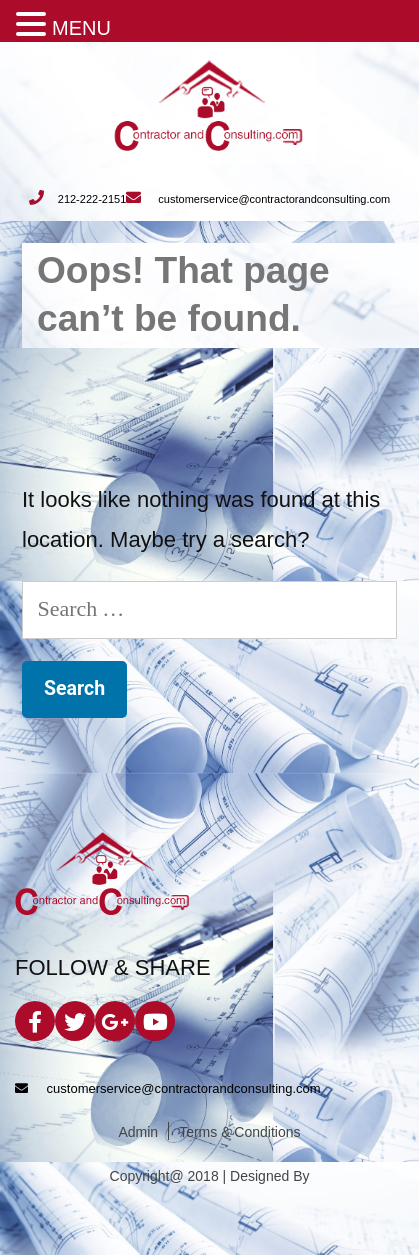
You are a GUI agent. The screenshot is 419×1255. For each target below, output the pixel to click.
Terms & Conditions (239, 1132)
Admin (138, 1132)
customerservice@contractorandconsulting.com (258, 199)
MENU (81, 28)
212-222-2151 (78, 199)
